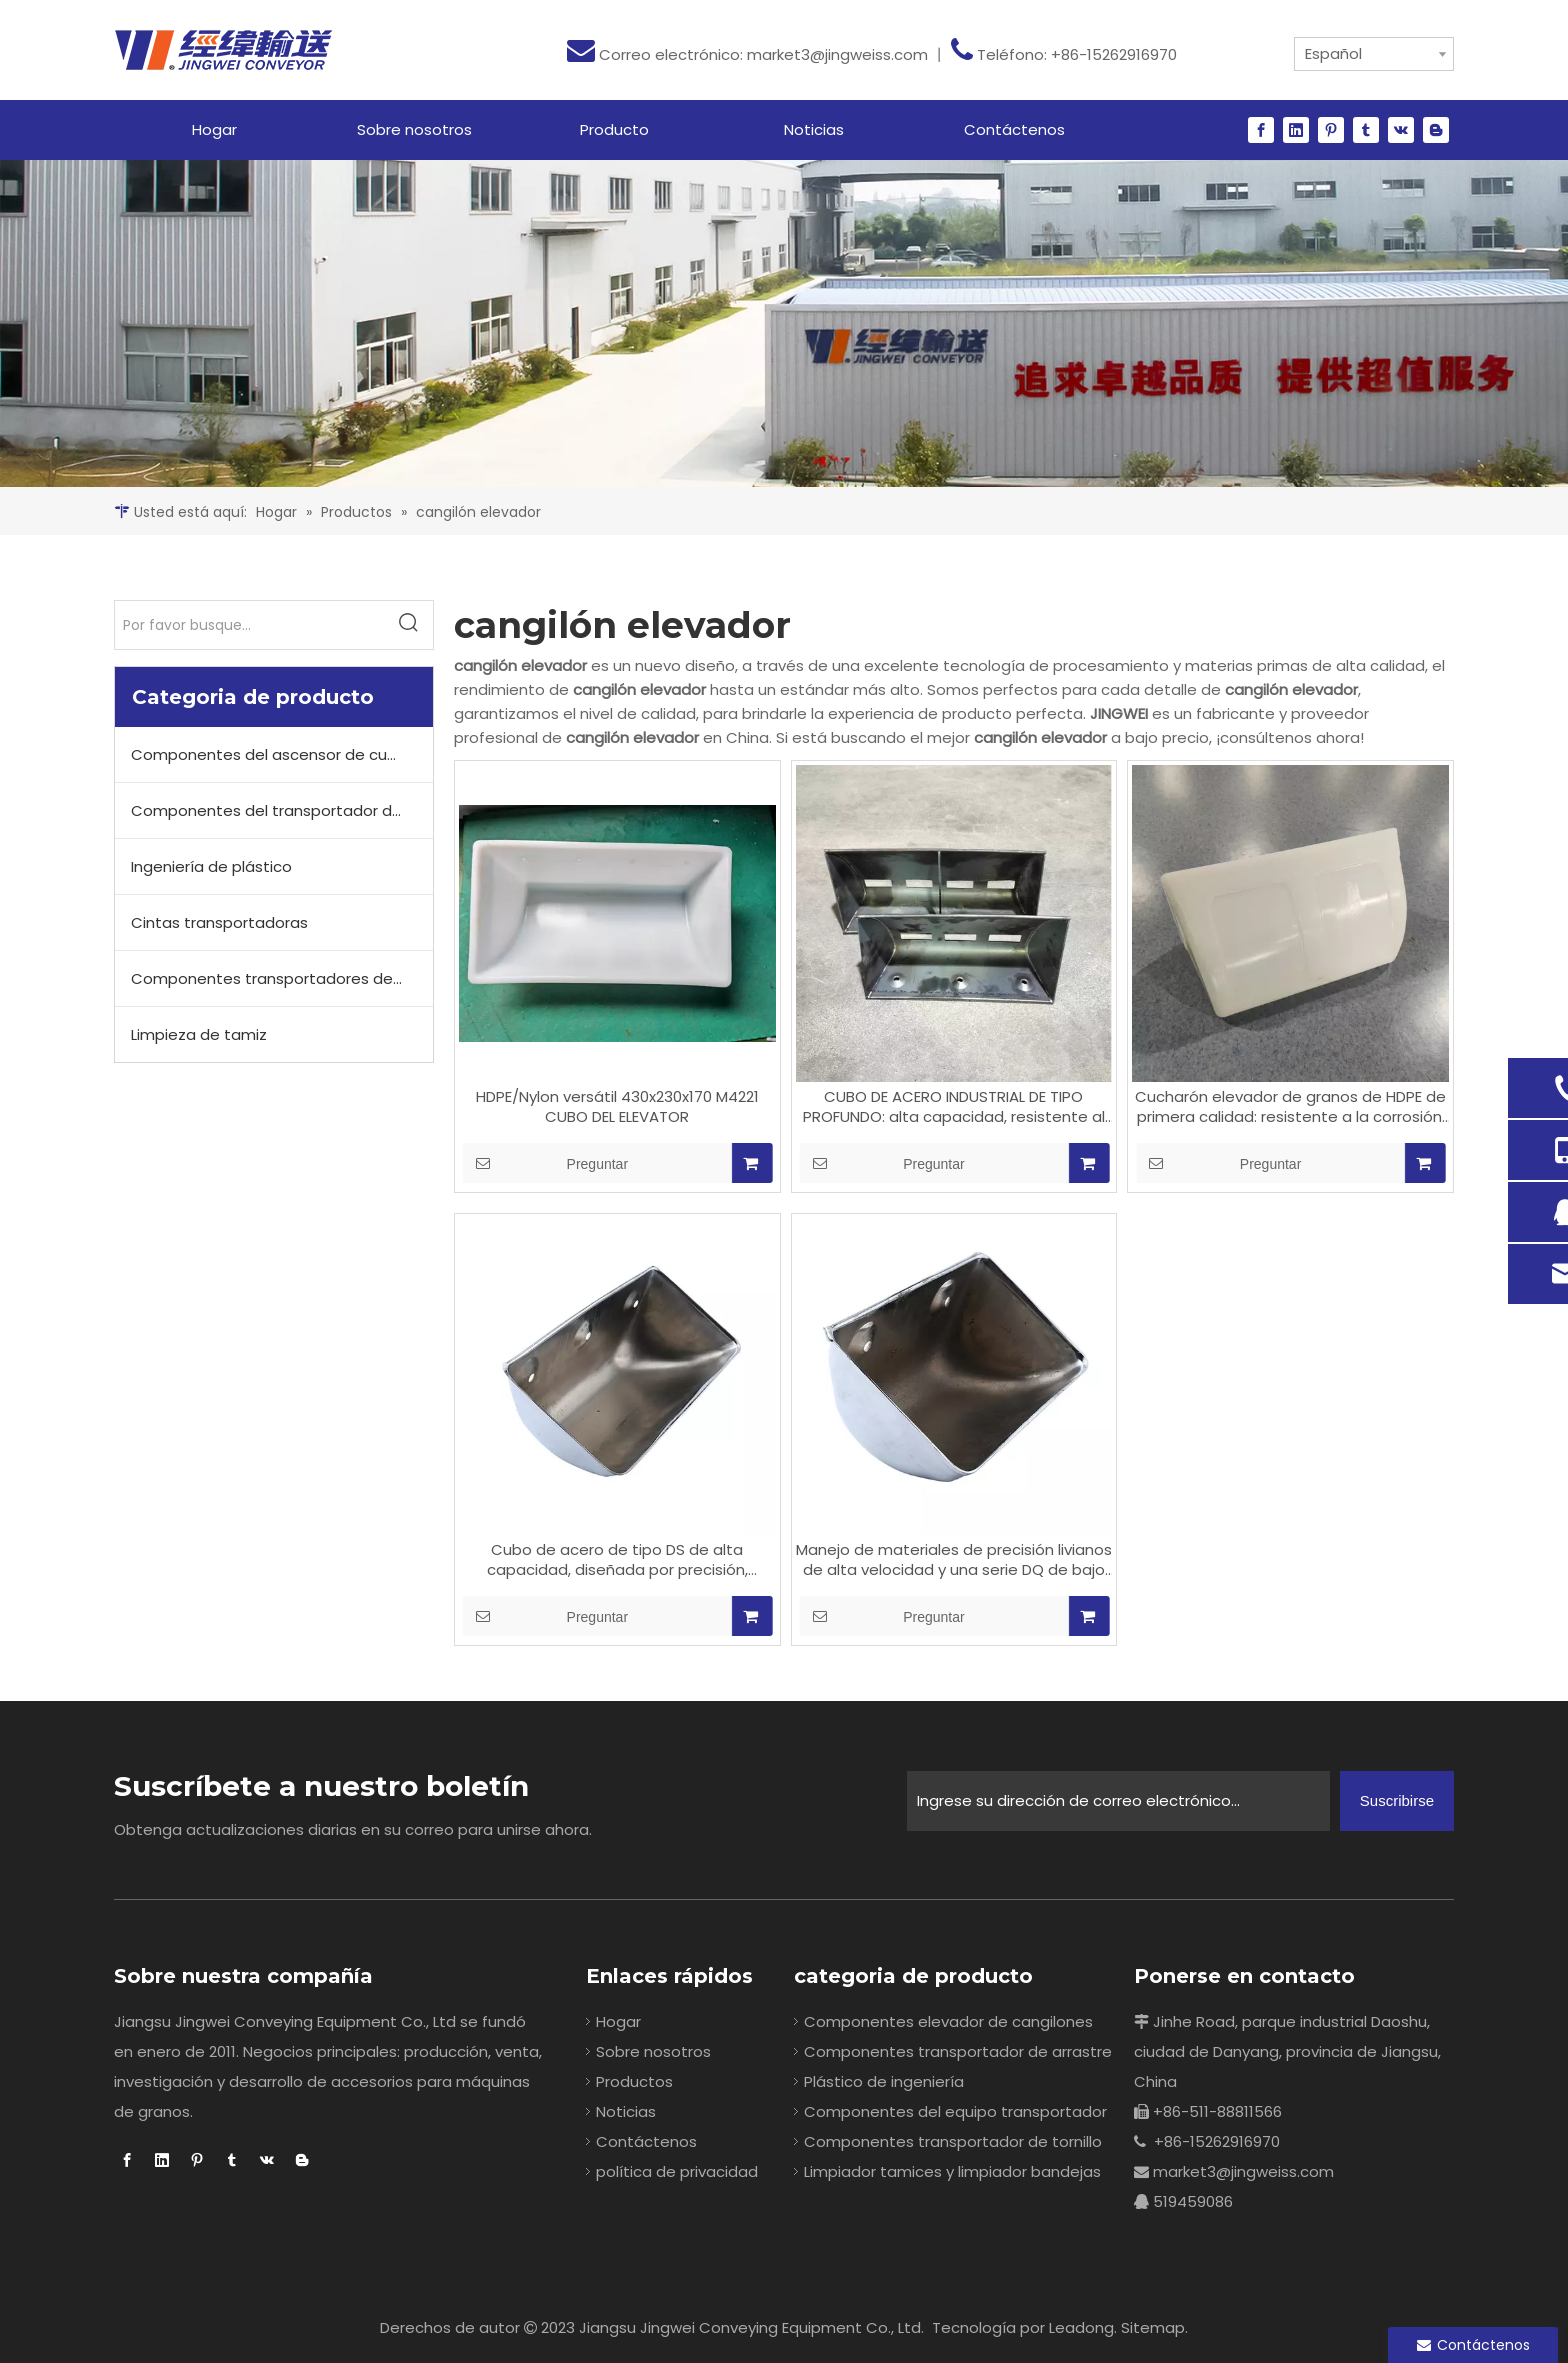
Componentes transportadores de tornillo (282, 978)
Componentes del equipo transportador (955, 2111)
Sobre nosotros (653, 2051)
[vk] (1401, 130)
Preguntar (545, 1163)
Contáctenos (646, 2141)
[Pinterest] (1331, 130)
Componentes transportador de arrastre (958, 2051)
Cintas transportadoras (219, 922)
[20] (784, 323)
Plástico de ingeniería (884, 2081)
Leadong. (1083, 2327)
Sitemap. (1154, 2327)
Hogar (618, 2021)
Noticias (626, 2111)
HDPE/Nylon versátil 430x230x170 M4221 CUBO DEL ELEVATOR (617, 1107)
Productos (634, 2081)
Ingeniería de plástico (211, 866)
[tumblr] (1366, 130)
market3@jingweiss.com (837, 54)
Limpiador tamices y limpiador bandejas (952, 2171)
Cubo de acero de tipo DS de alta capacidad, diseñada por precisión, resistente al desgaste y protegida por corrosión (617, 1560)
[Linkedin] (1296, 130)
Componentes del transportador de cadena (282, 810)
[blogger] (1436, 130)
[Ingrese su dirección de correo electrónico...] (1118, 1801)
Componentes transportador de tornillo (953, 2141)
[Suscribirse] (1397, 1801)
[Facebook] (1261, 130)
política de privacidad (677, 2171)
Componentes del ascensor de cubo (269, 754)
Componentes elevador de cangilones (948, 2021)
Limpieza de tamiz (199, 1034)
